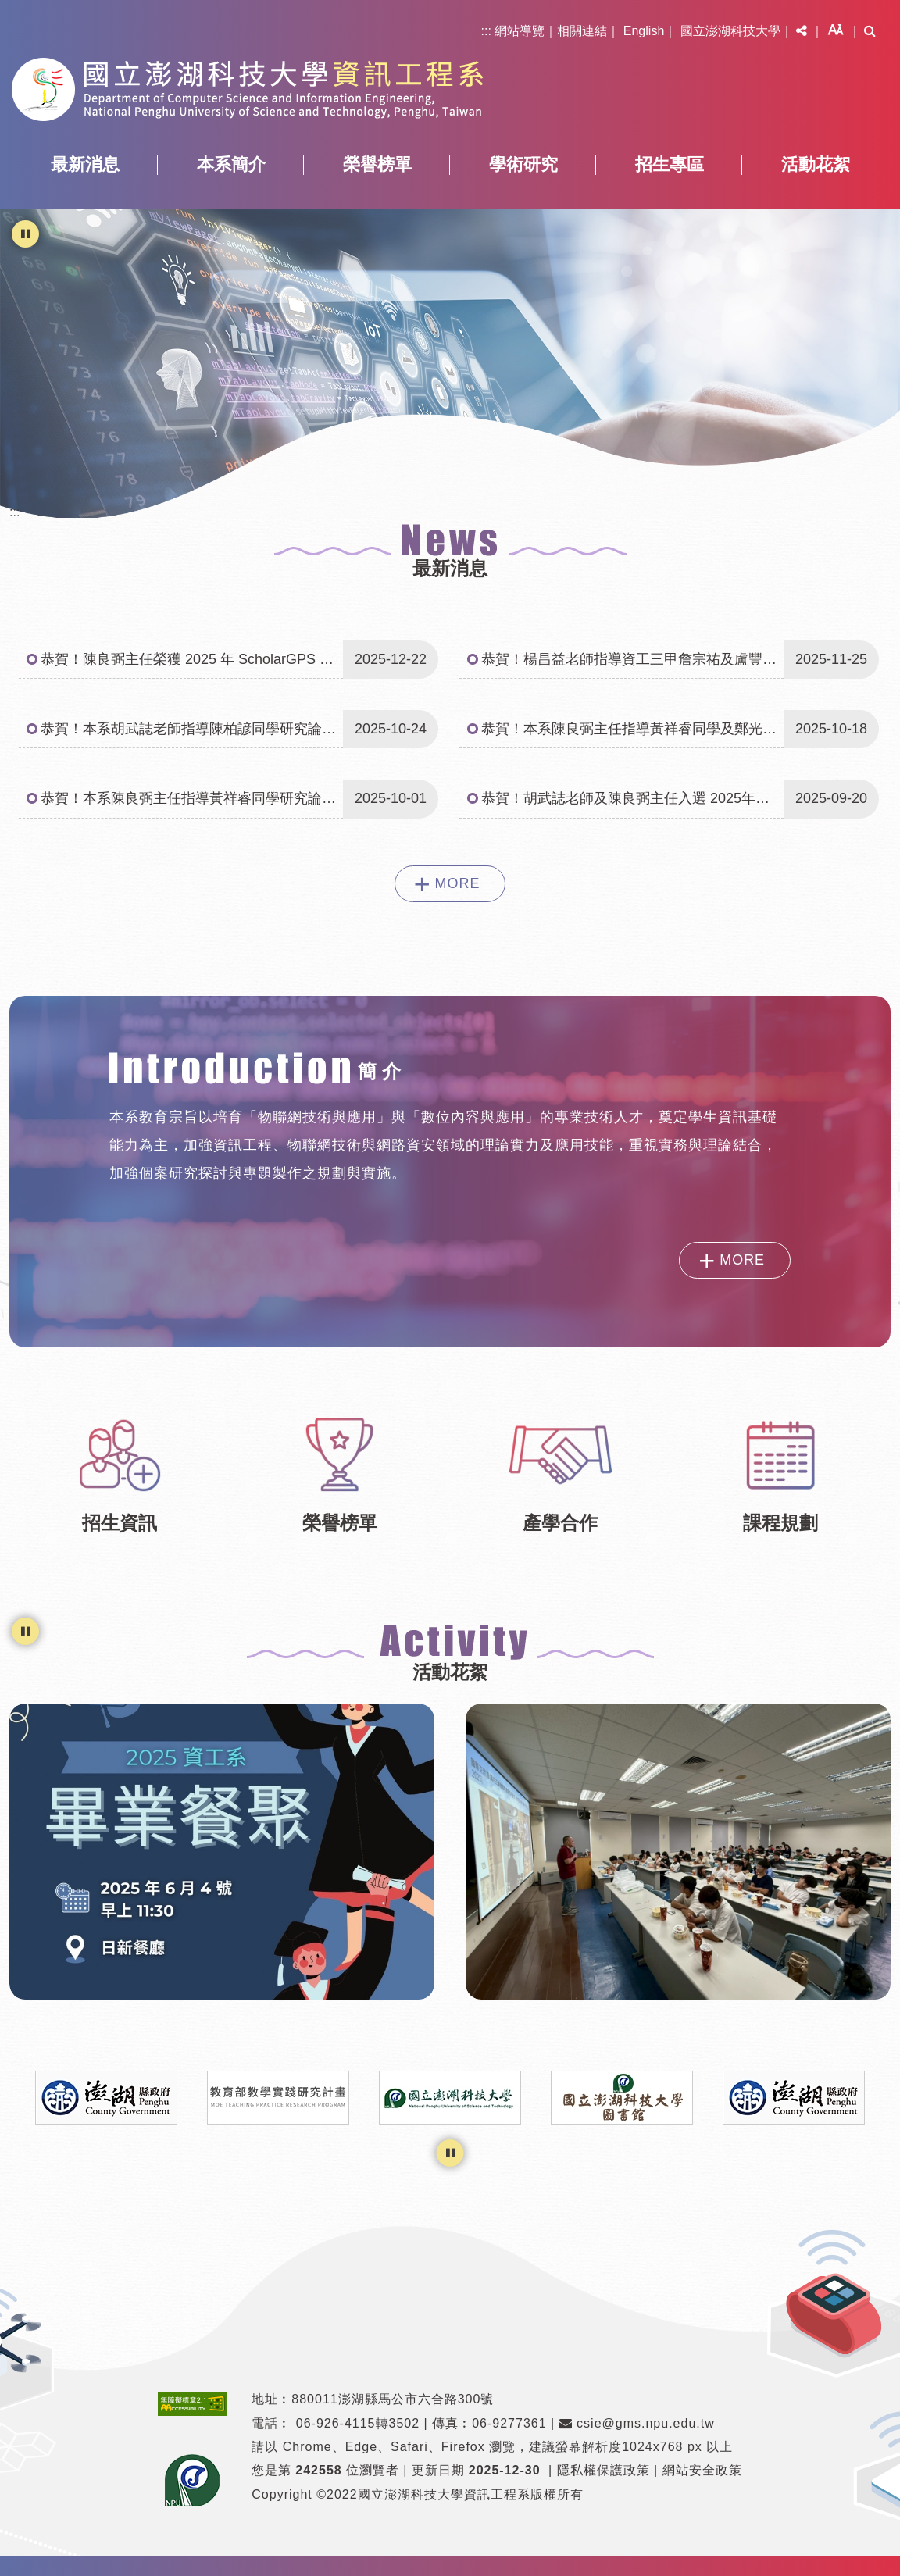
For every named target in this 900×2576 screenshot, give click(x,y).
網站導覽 (520, 30)
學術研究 (523, 164)
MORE (457, 883)
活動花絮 (815, 164)
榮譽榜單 (377, 164)
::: (486, 30)
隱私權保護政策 (603, 2470)
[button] (801, 31)
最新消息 (85, 164)
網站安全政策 (702, 2470)
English (643, 30)
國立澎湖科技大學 (730, 30)
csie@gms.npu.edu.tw (637, 2423)
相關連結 (582, 30)
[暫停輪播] (25, 234)
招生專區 (669, 164)
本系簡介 (231, 164)
